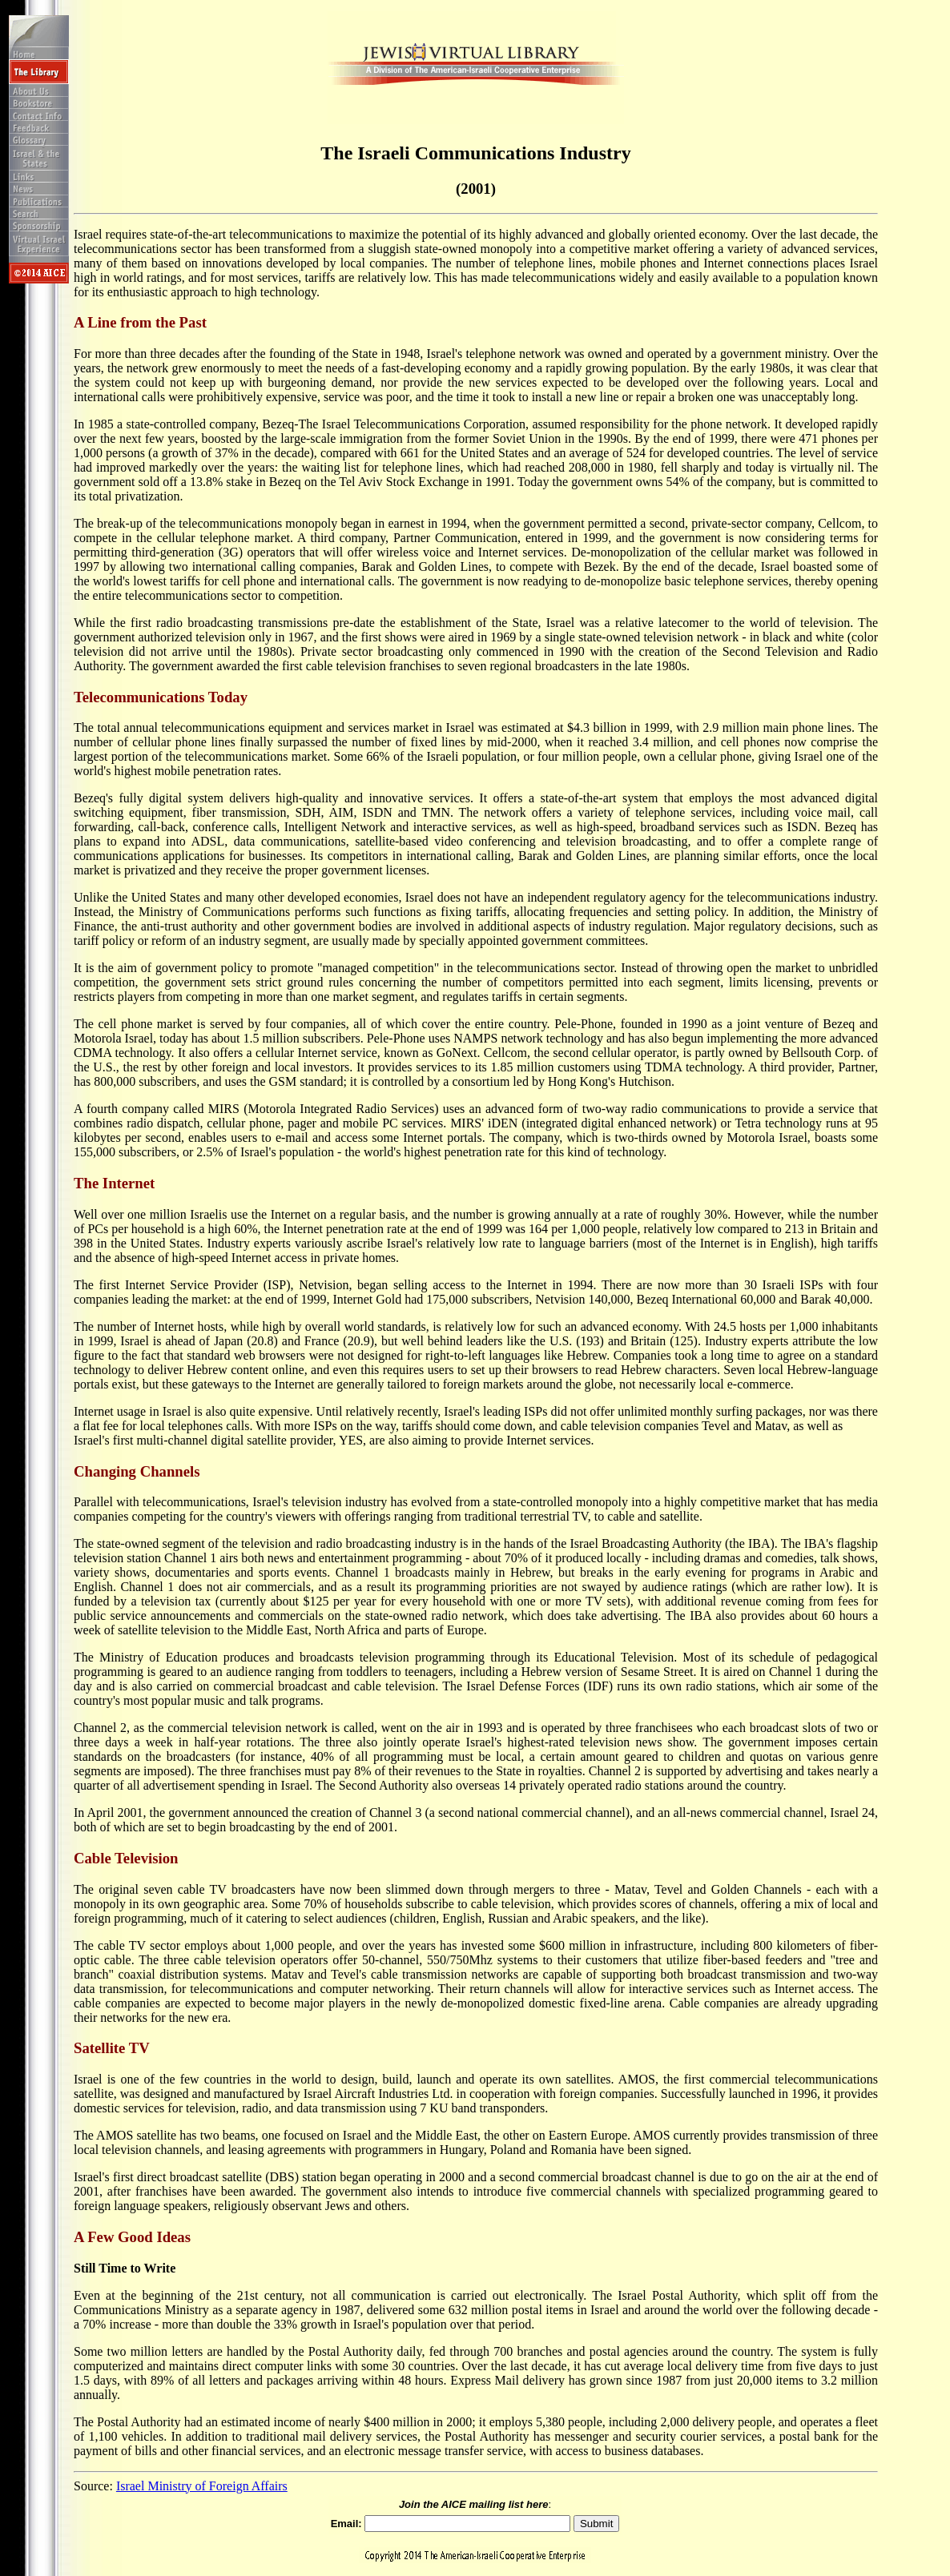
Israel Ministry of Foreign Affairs (202, 2486)
